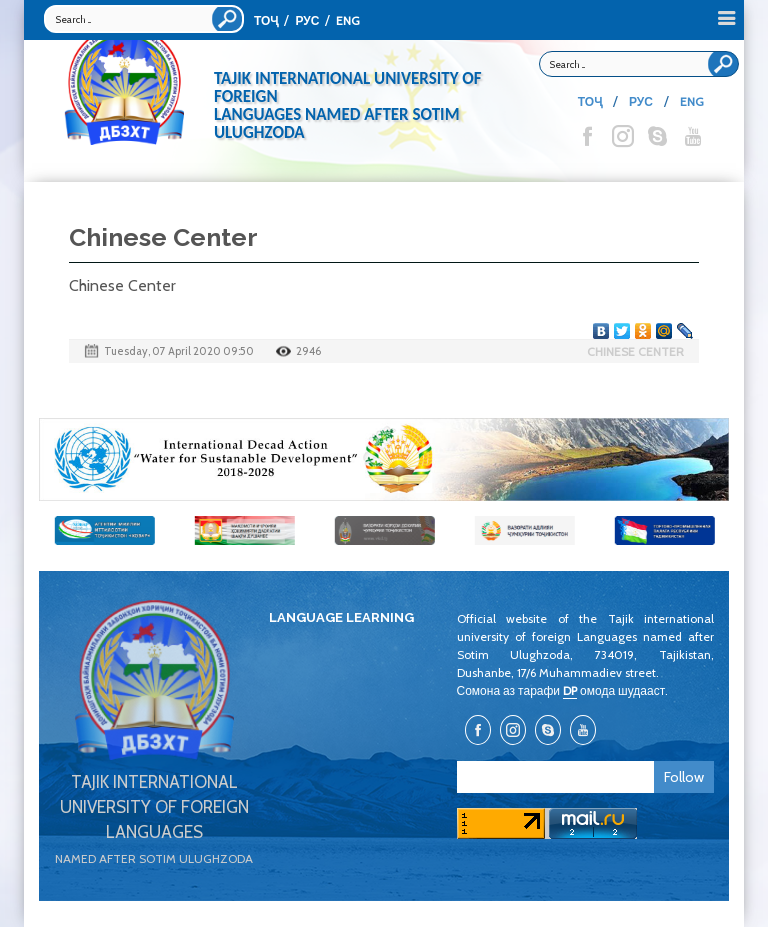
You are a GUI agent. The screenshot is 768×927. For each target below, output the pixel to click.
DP (570, 690)
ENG (348, 20)
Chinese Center (635, 351)
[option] (384, 459)
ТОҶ (266, 20)
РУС (307, 20)
